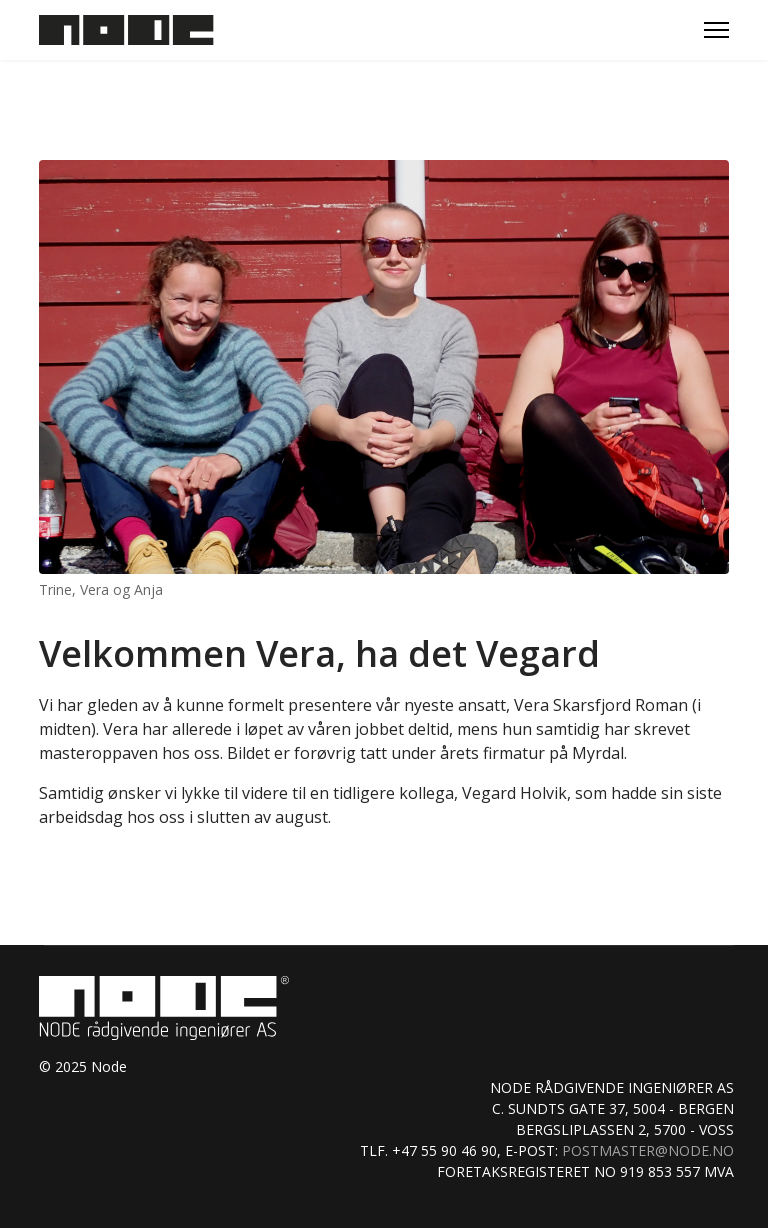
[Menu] (716, 30)
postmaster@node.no (648, 1150)
